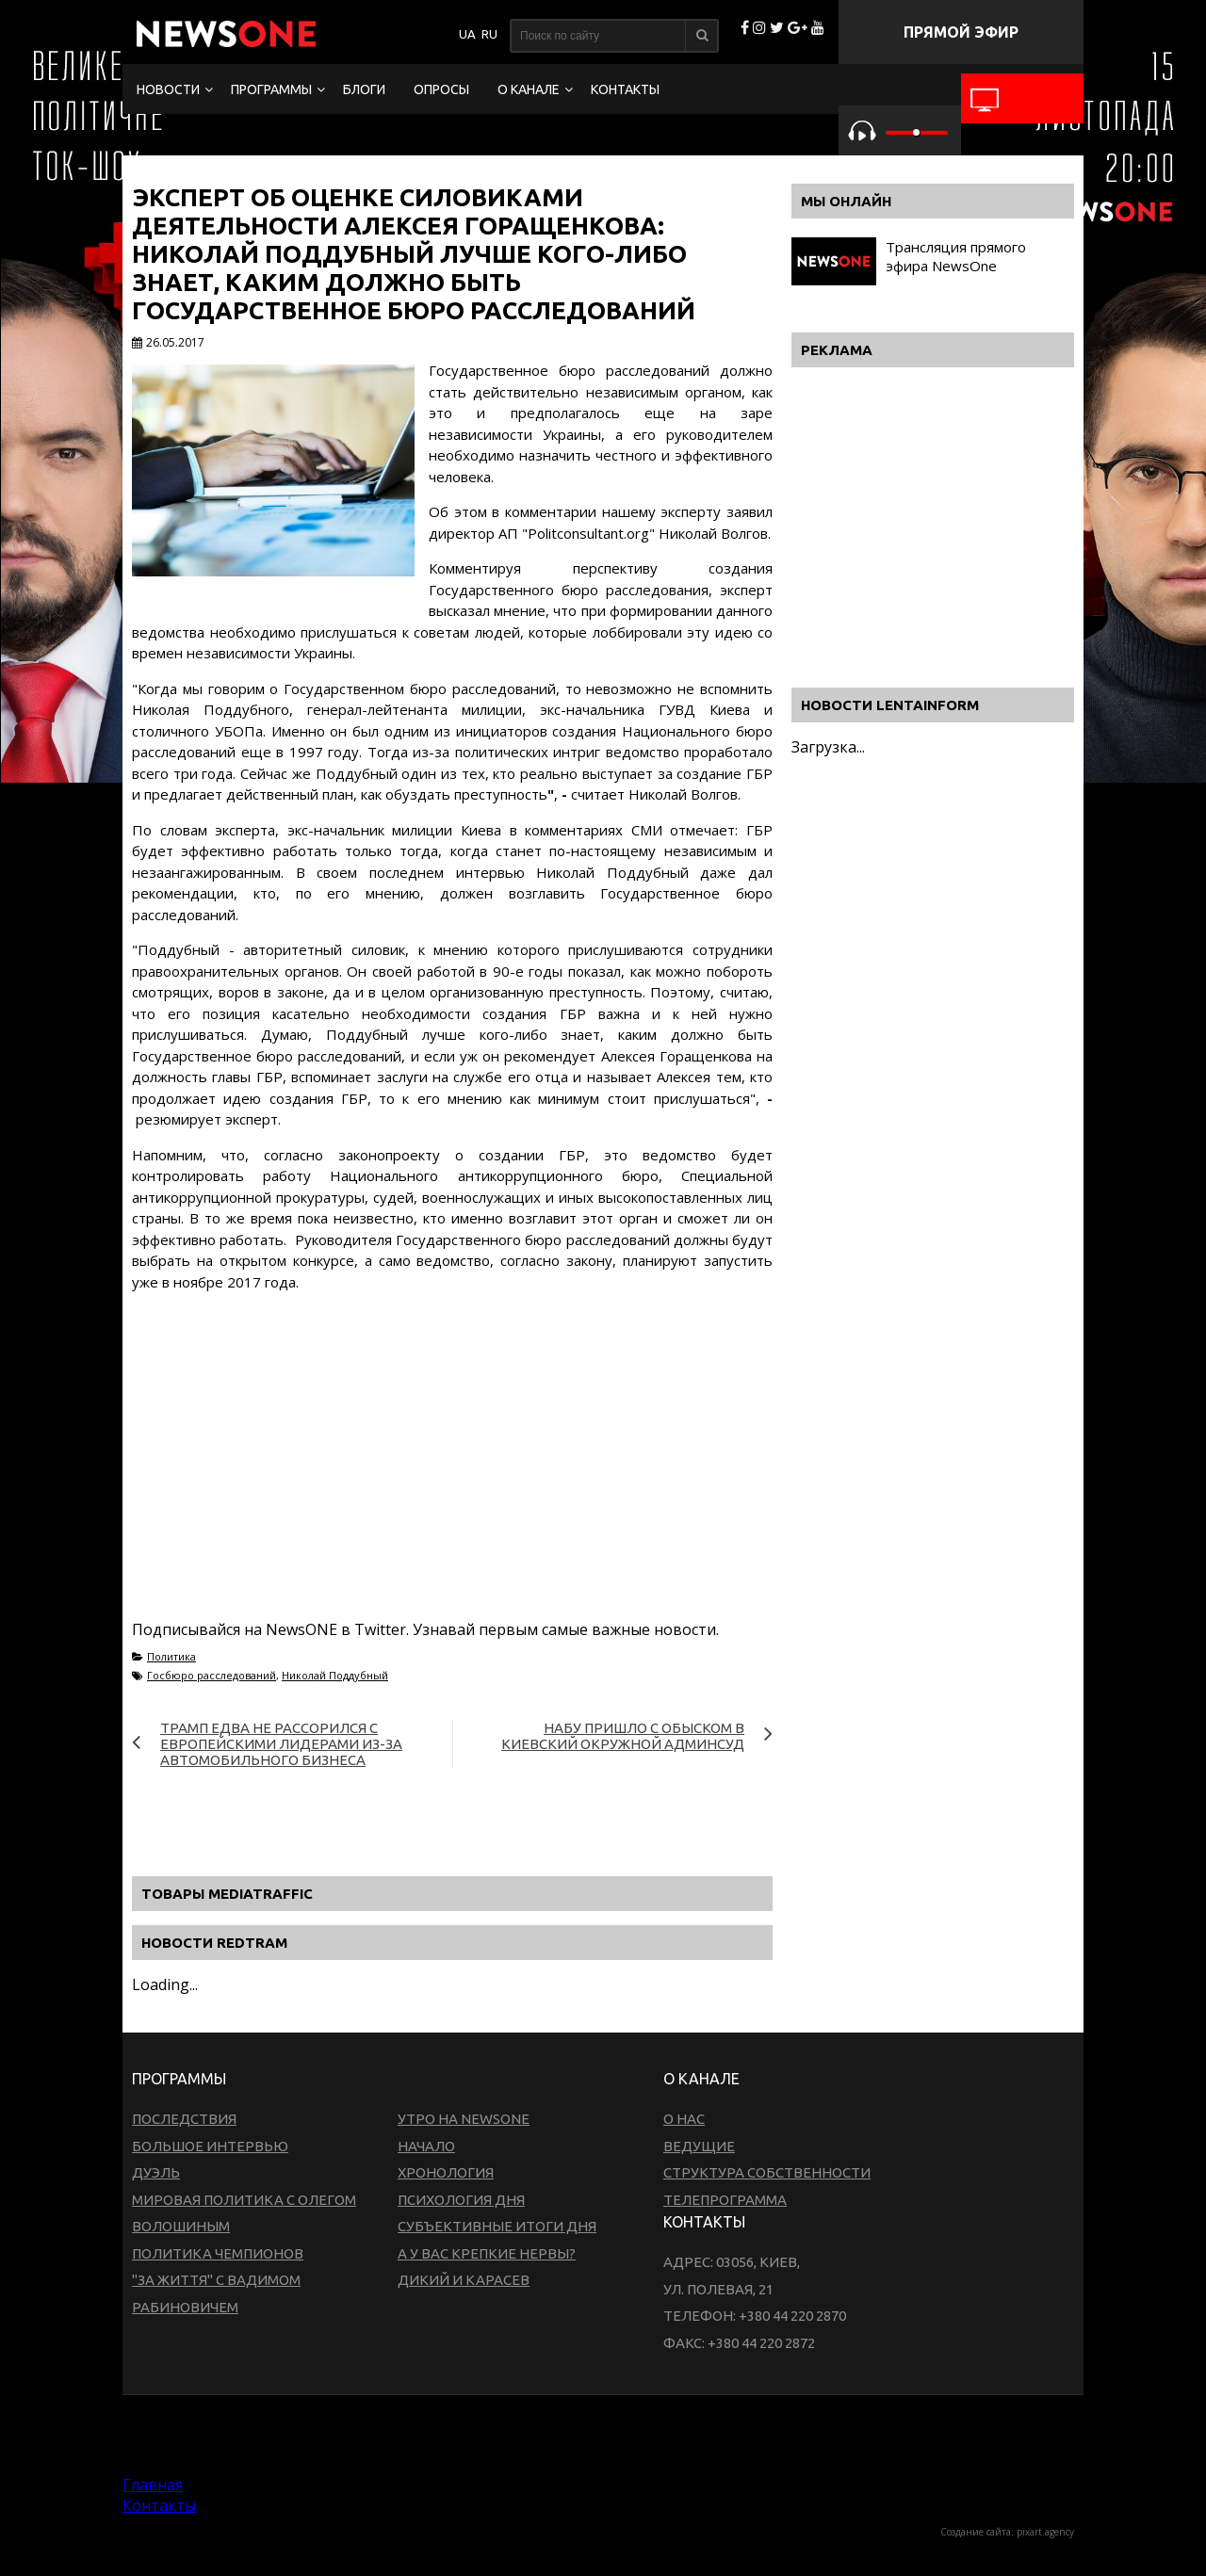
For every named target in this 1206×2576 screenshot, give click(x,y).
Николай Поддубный (335, 1675)
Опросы (441, 89)
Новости (168, 89)
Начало (426, 2146)
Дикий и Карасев (464, 2280)
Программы (271, 89)
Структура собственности (767, 2172)
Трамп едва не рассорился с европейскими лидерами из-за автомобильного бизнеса (281, 1744)
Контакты (625, 89)
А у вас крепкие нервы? (487, 2253)
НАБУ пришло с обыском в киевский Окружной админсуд (622, 1736)
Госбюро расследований (211, 1675)
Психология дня (461, 2200)
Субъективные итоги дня (497, 2226)
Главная (152, 2484)
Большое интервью (210, 2146)
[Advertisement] (452, 1478)
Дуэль (156, 2172)
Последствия (184, 2119)
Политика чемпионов (217, 2253)
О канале (528, 89)
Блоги (364, 89)
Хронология (446, 2172)
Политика (171, 1656)
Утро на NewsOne (464, 2119)
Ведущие (699, 2146)
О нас (684, 2119)
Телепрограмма (725, 2200)
